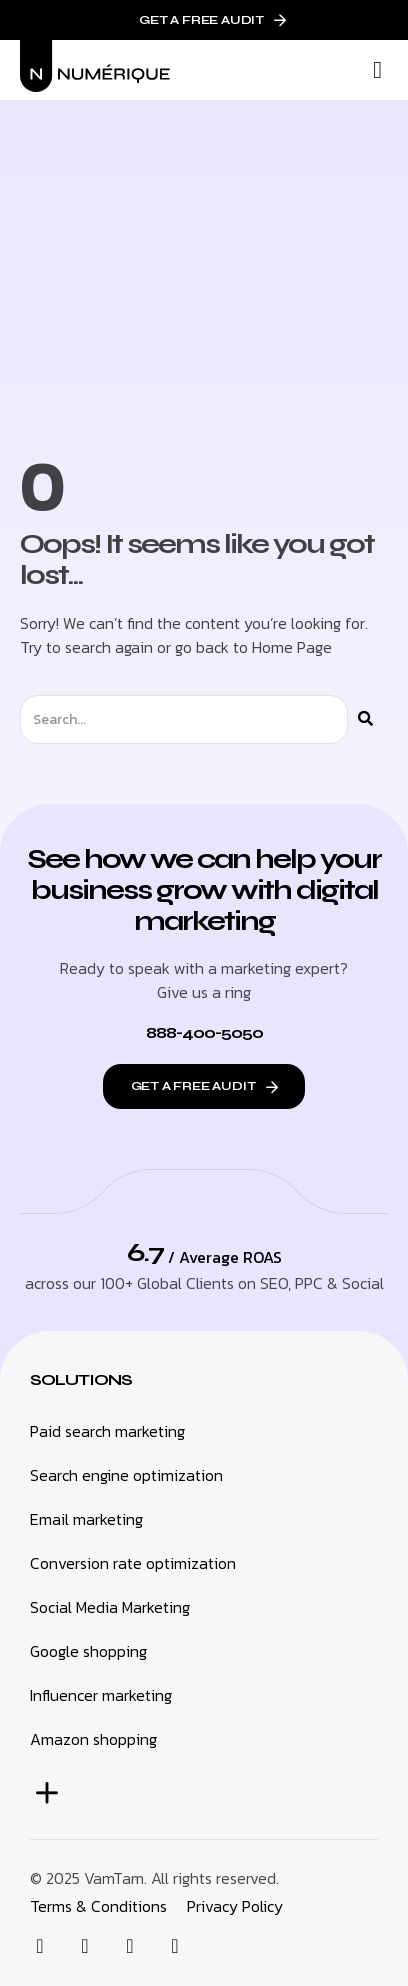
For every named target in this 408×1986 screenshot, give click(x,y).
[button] (377, 70)
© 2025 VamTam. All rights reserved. (154, 1878)
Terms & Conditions (98, 1906)
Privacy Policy (235, 1906)
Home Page (292, 647)
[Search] (365, 719)
